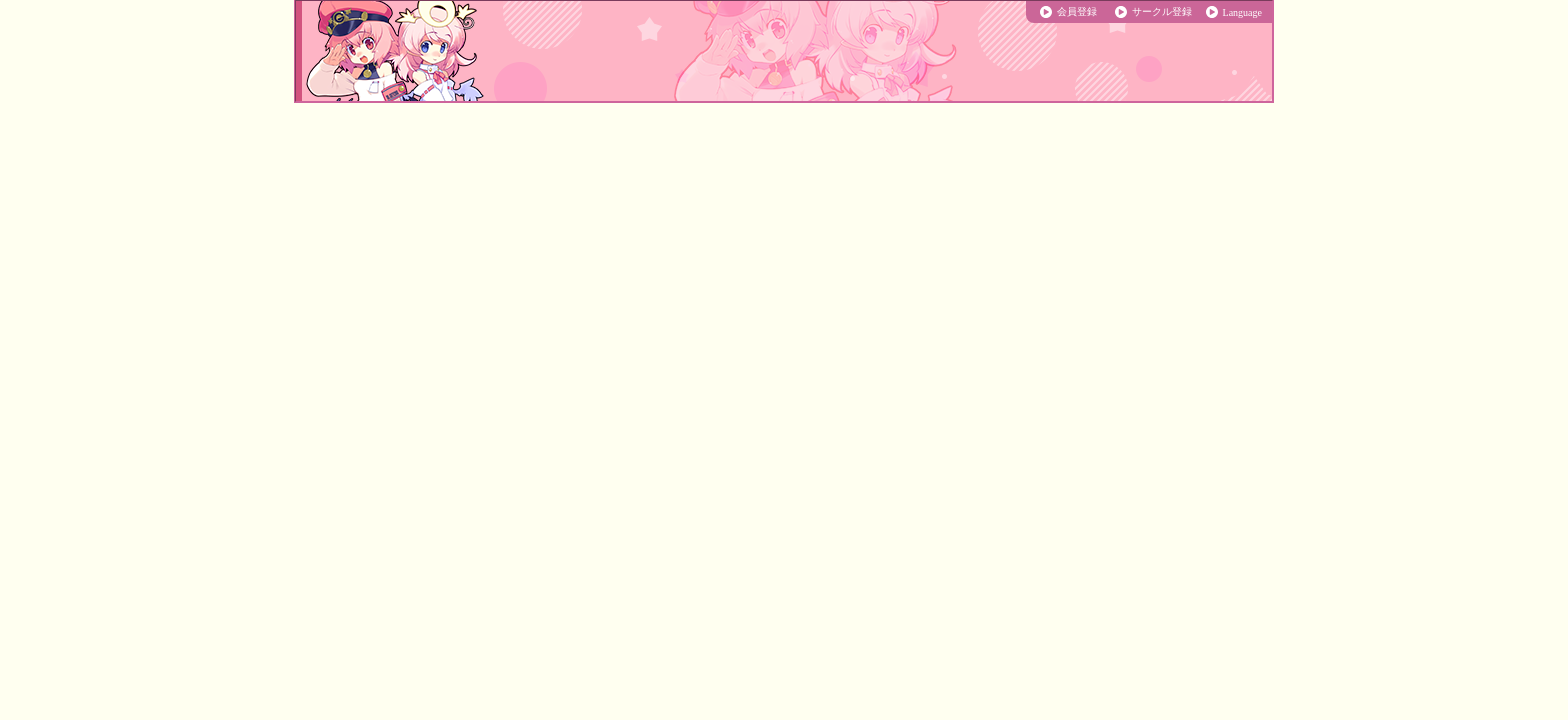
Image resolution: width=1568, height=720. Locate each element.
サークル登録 (1162, 11)
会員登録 (1077, 11)
